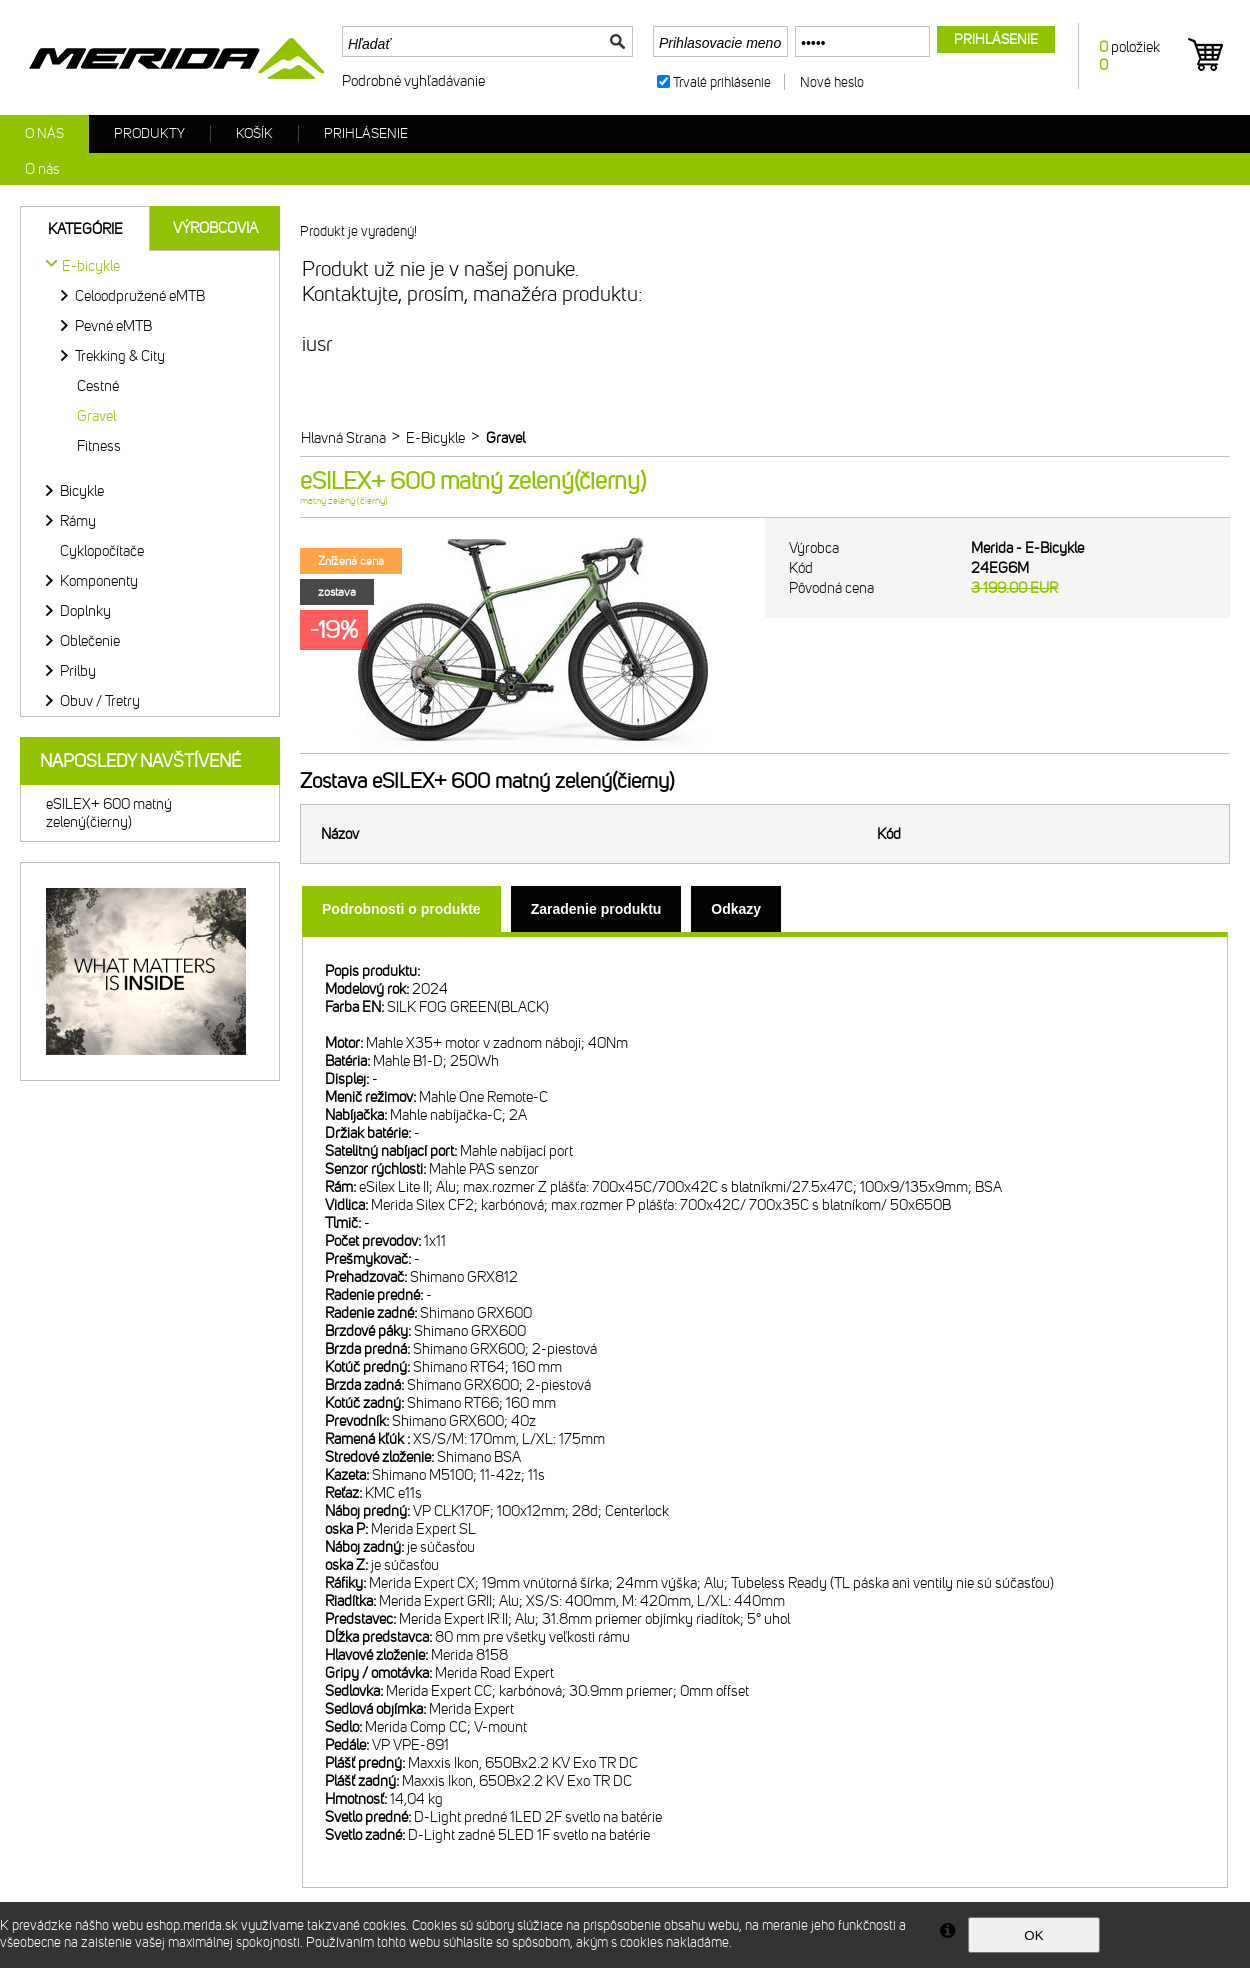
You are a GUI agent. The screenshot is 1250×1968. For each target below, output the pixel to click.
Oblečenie (90, 641)
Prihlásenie (366, 133)
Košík (254, 133)
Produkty (149, 133)
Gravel (96, 416)
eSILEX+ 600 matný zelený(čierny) (109, 813)
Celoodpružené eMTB (140, 296)
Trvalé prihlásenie (722, 82)
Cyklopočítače (102, 551)
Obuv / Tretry (100, 701)
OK (1033, 1935)
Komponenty (99, 581)
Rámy (78, 521)
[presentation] (401, 909)
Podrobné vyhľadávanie (413, 81)
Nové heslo (832, 82)
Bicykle (82, 491)
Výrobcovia (215, 228)
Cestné (98, 386)
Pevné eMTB (113, 326)
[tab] (401, 909)
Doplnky (85, 611)
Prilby (78, 671)
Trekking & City (120, 356)
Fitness (99, 446)
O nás (44, 133)
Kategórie (85, 229)
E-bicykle (91, 266)
